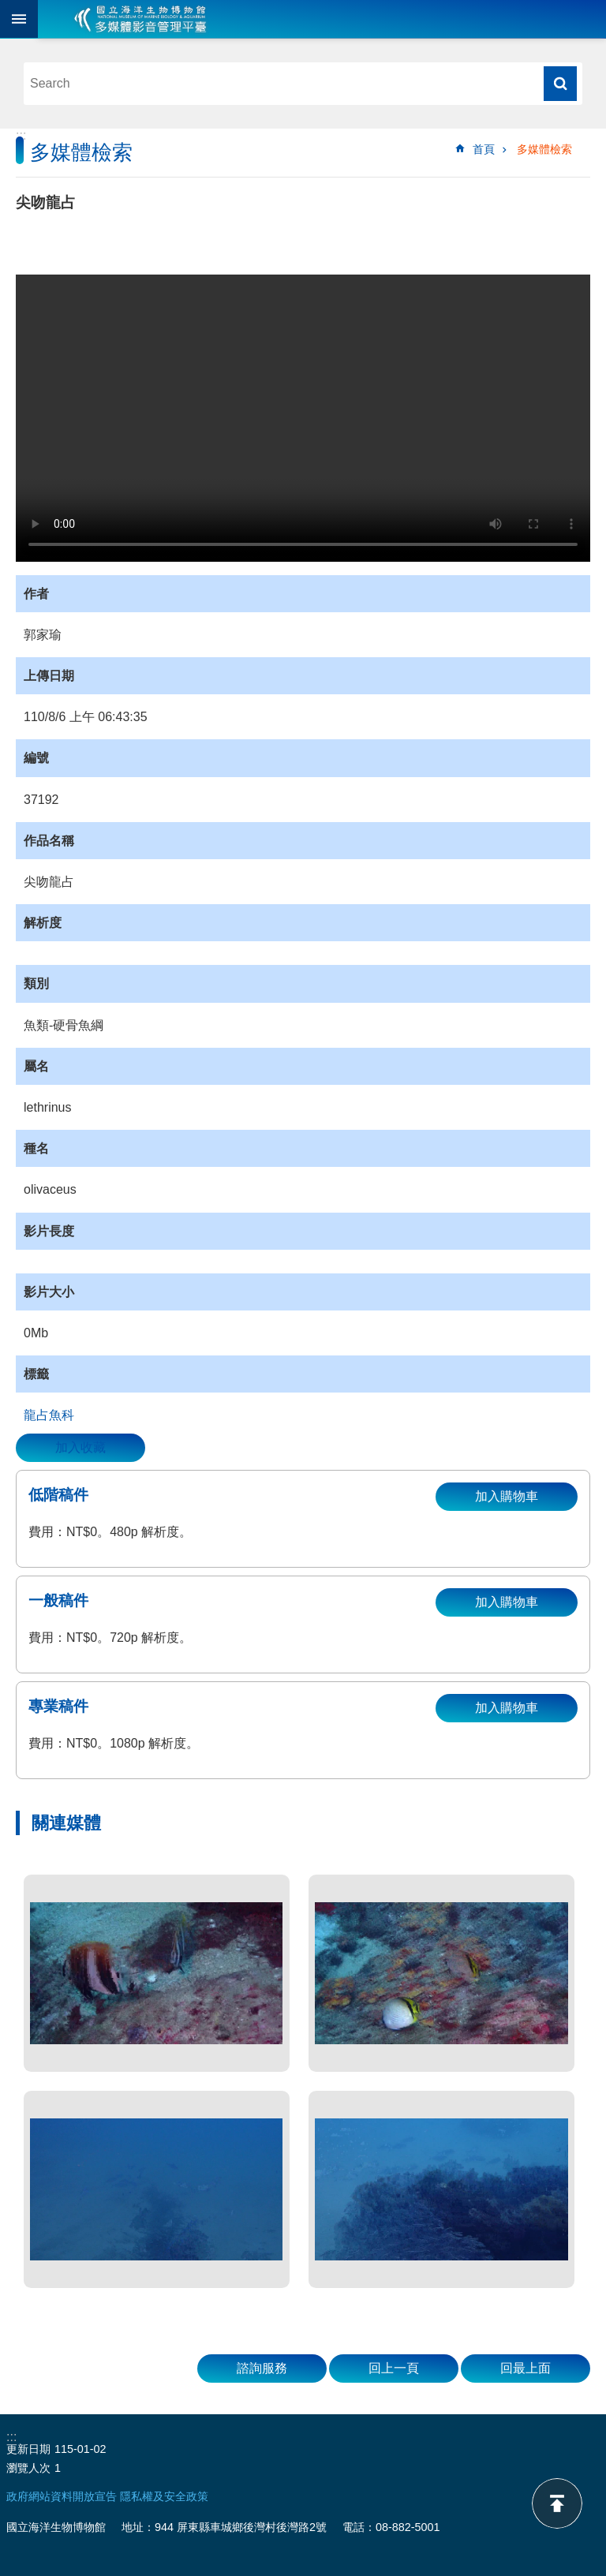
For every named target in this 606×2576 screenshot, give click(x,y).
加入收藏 (80, 1447)
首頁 (484, 149)
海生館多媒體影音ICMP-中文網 (140, 19)
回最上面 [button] (525, 2368)
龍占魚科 (49, 1415)
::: (21, 135)
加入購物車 (506, 1496)
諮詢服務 (262, 2368)
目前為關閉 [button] (19, 19)
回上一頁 (393, 2368)
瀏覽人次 (28, 2468)
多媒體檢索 (544, 149)
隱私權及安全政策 (164, 2496)
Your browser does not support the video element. (303, 418)
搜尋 (560, 83)
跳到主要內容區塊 (8, 8)
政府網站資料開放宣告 (61, 2496)
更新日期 (28, 2449)
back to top (557, 2503)
